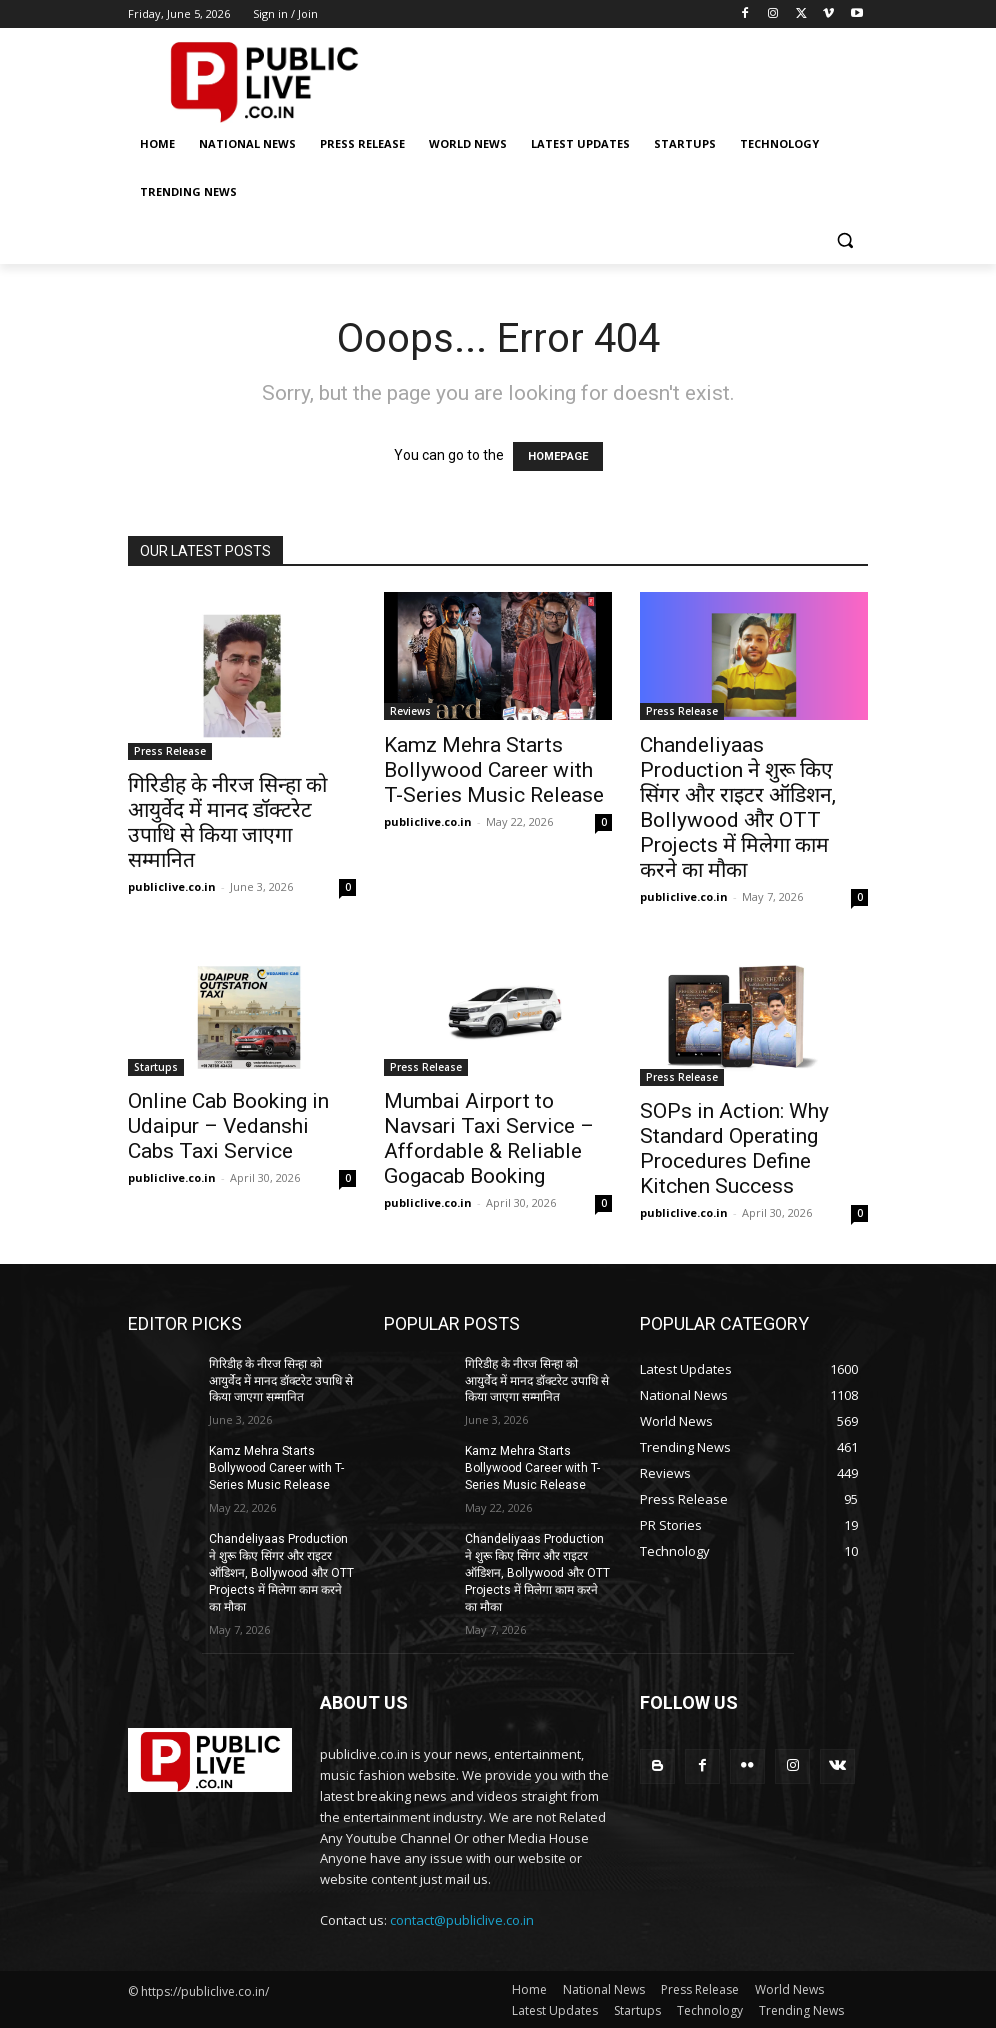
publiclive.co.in (172, 886)
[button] (844, 240)
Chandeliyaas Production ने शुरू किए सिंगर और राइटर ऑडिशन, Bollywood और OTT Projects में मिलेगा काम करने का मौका (738, 807)
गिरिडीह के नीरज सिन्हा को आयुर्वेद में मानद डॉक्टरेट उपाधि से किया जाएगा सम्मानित (227, 822)
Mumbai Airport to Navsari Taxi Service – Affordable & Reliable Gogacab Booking (489, 1138)
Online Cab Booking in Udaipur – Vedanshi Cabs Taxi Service (228, 1126)
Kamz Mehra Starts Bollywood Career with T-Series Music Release (494, 770)
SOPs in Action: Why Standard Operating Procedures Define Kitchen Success (734, 1148)
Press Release (170, 751)
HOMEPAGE (558, 456)
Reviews (410, 711)
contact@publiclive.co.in (462, 1919)
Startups (156, 1067)
